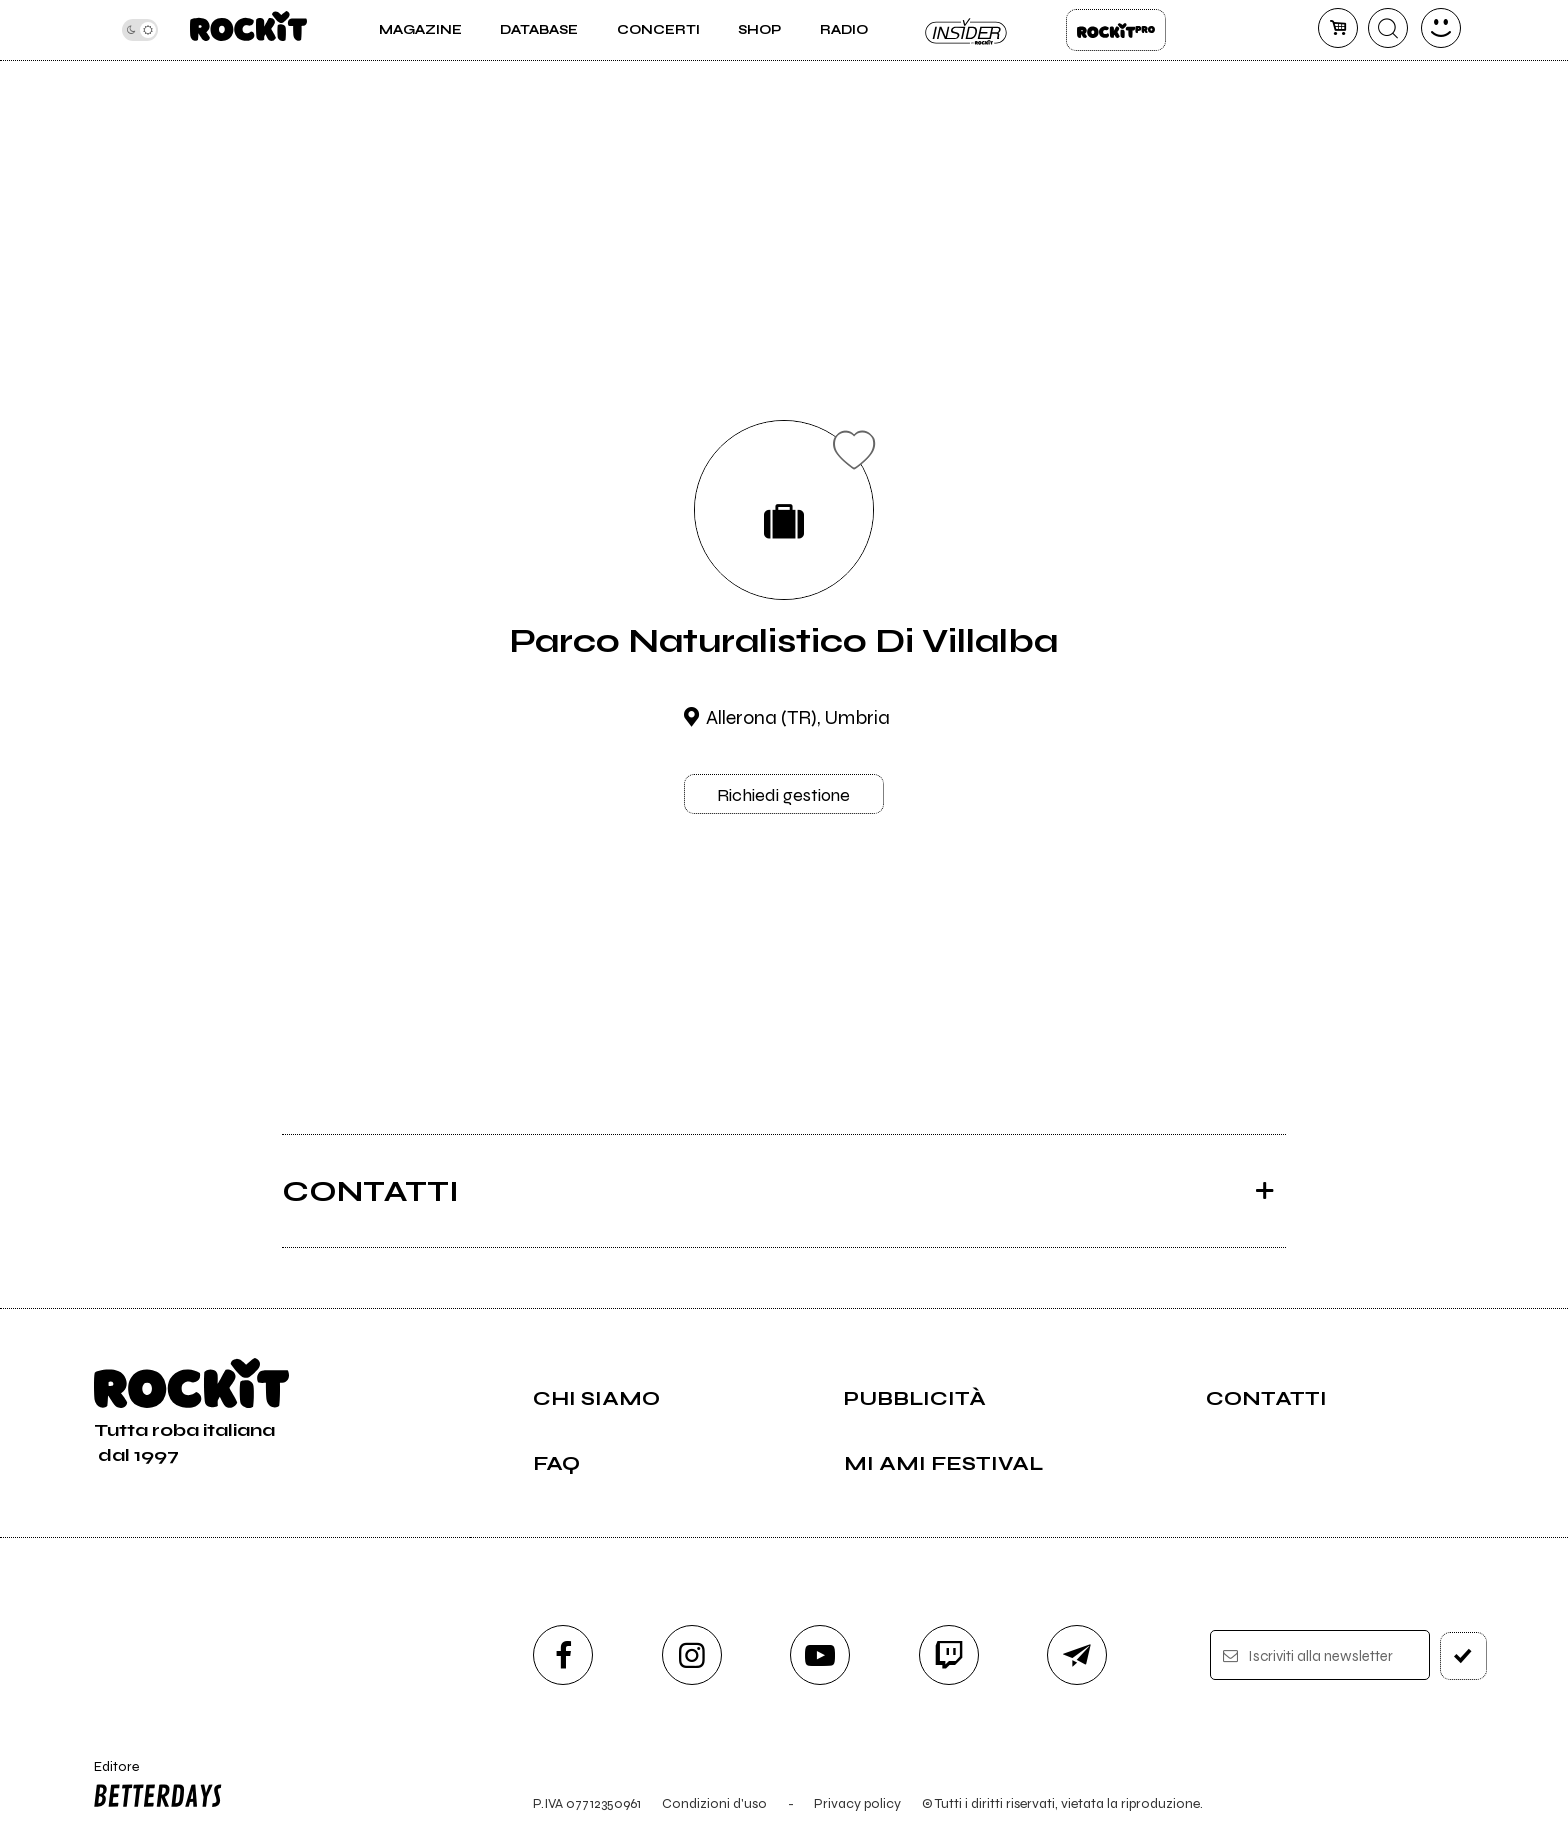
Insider (967, 30)
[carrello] (1338, 28)
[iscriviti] (1463, 1656)
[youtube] (820, 1655)
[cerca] (1388, 28)
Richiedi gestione (783, 795)
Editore (153, 1787)
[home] (248, 30)
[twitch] (949, 1655)
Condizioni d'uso (714, 1803)
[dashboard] (1441, 28)
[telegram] (1077, 1655)
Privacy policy (857, 1803)
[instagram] (692, 1655)
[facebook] (563, 1655)
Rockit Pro (1116, 30)
